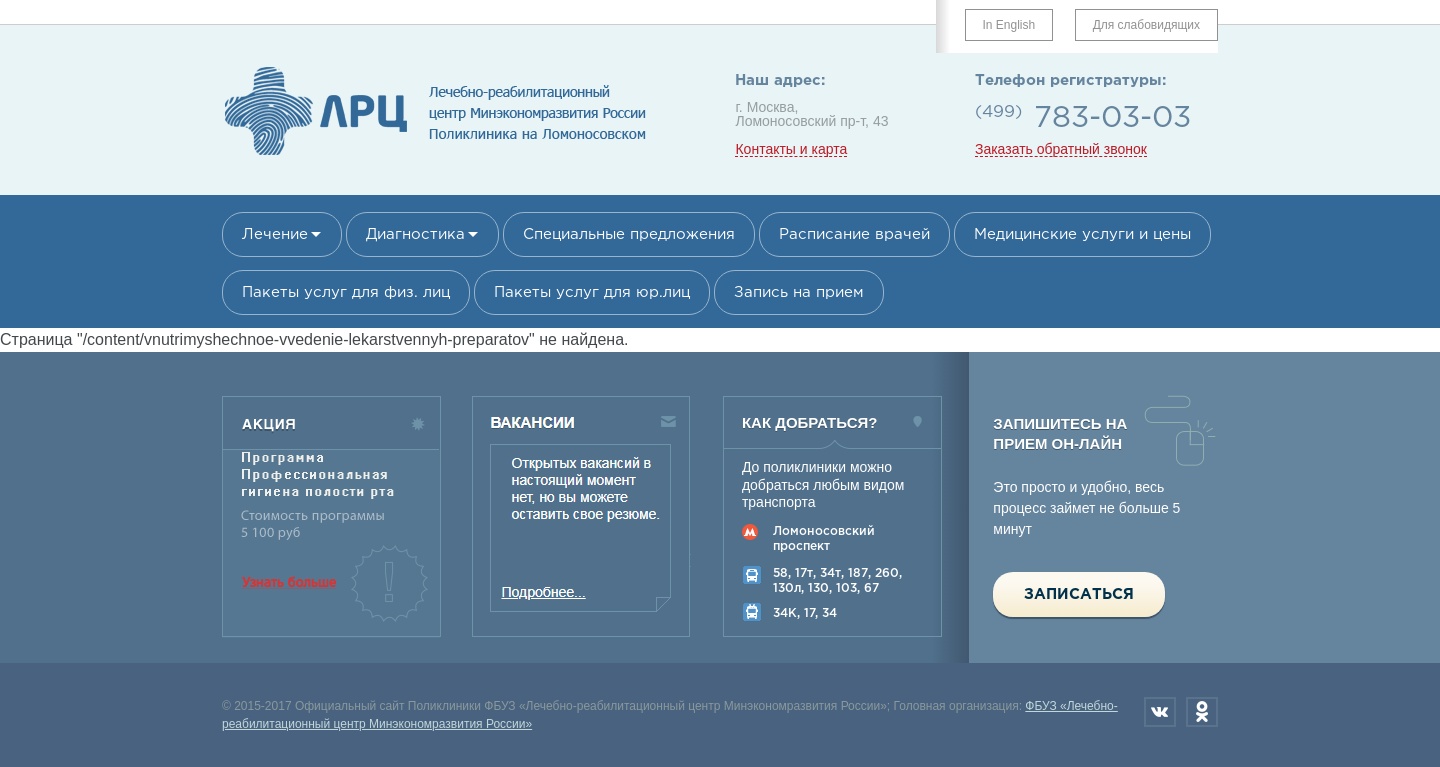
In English (1009, 25)
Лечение (275, 234)
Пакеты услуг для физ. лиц (346, 292)
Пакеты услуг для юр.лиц (592, 292)
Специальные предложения (629, 234)
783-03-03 (1112, 118)
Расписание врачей (854, 234)
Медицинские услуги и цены (1082, 234)
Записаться (1079, 594)
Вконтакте (1160, 712)
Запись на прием (799, 292)
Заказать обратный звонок (1061, 149)
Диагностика (415, 234)
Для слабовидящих (1146, 25)
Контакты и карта (791, 149)
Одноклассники (1202, 712)
